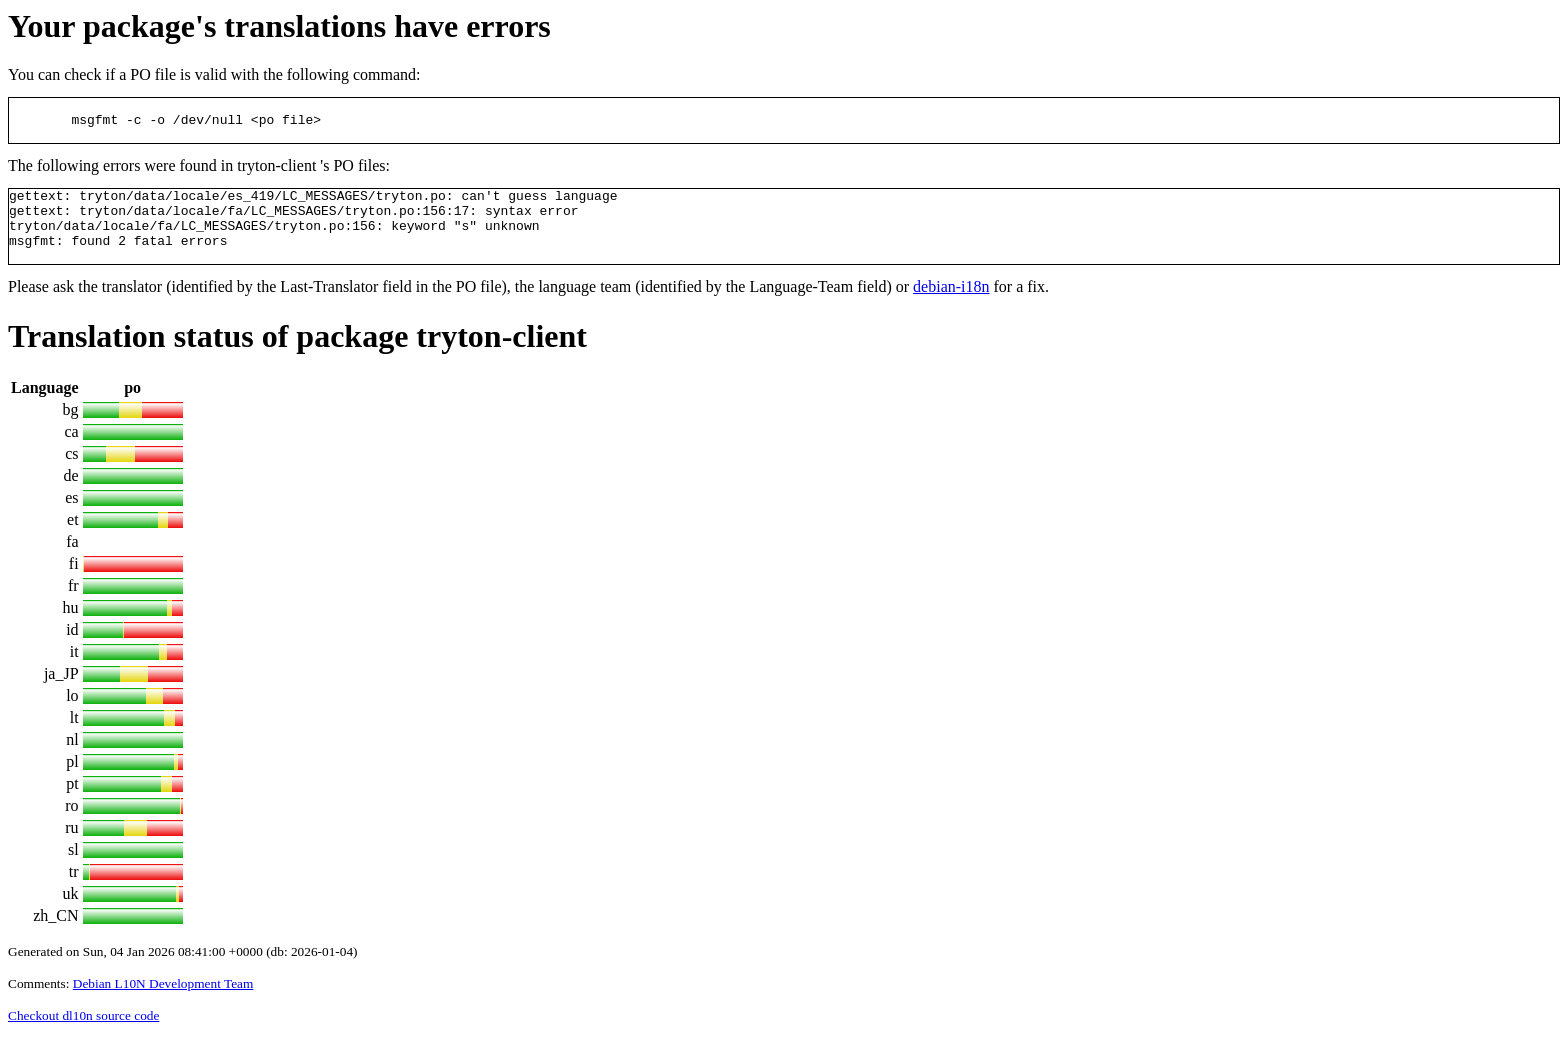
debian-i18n (951, 310)
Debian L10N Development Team (163, 1007)
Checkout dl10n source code (83, 1039)
